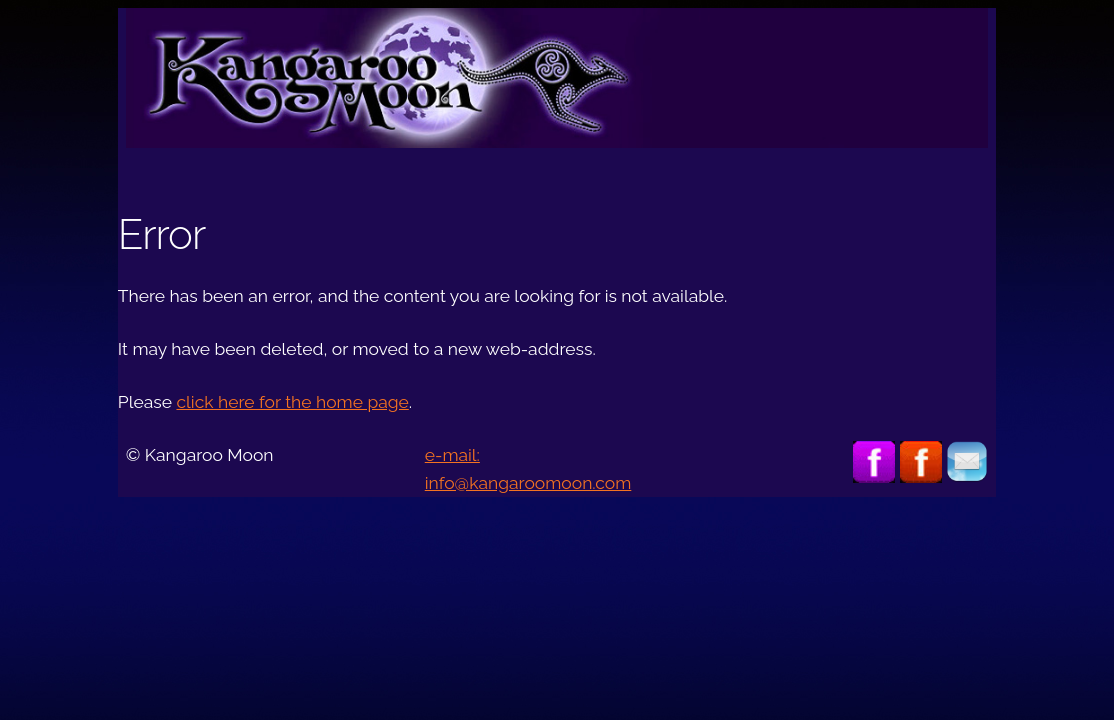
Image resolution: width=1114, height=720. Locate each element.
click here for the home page (292, 402)
